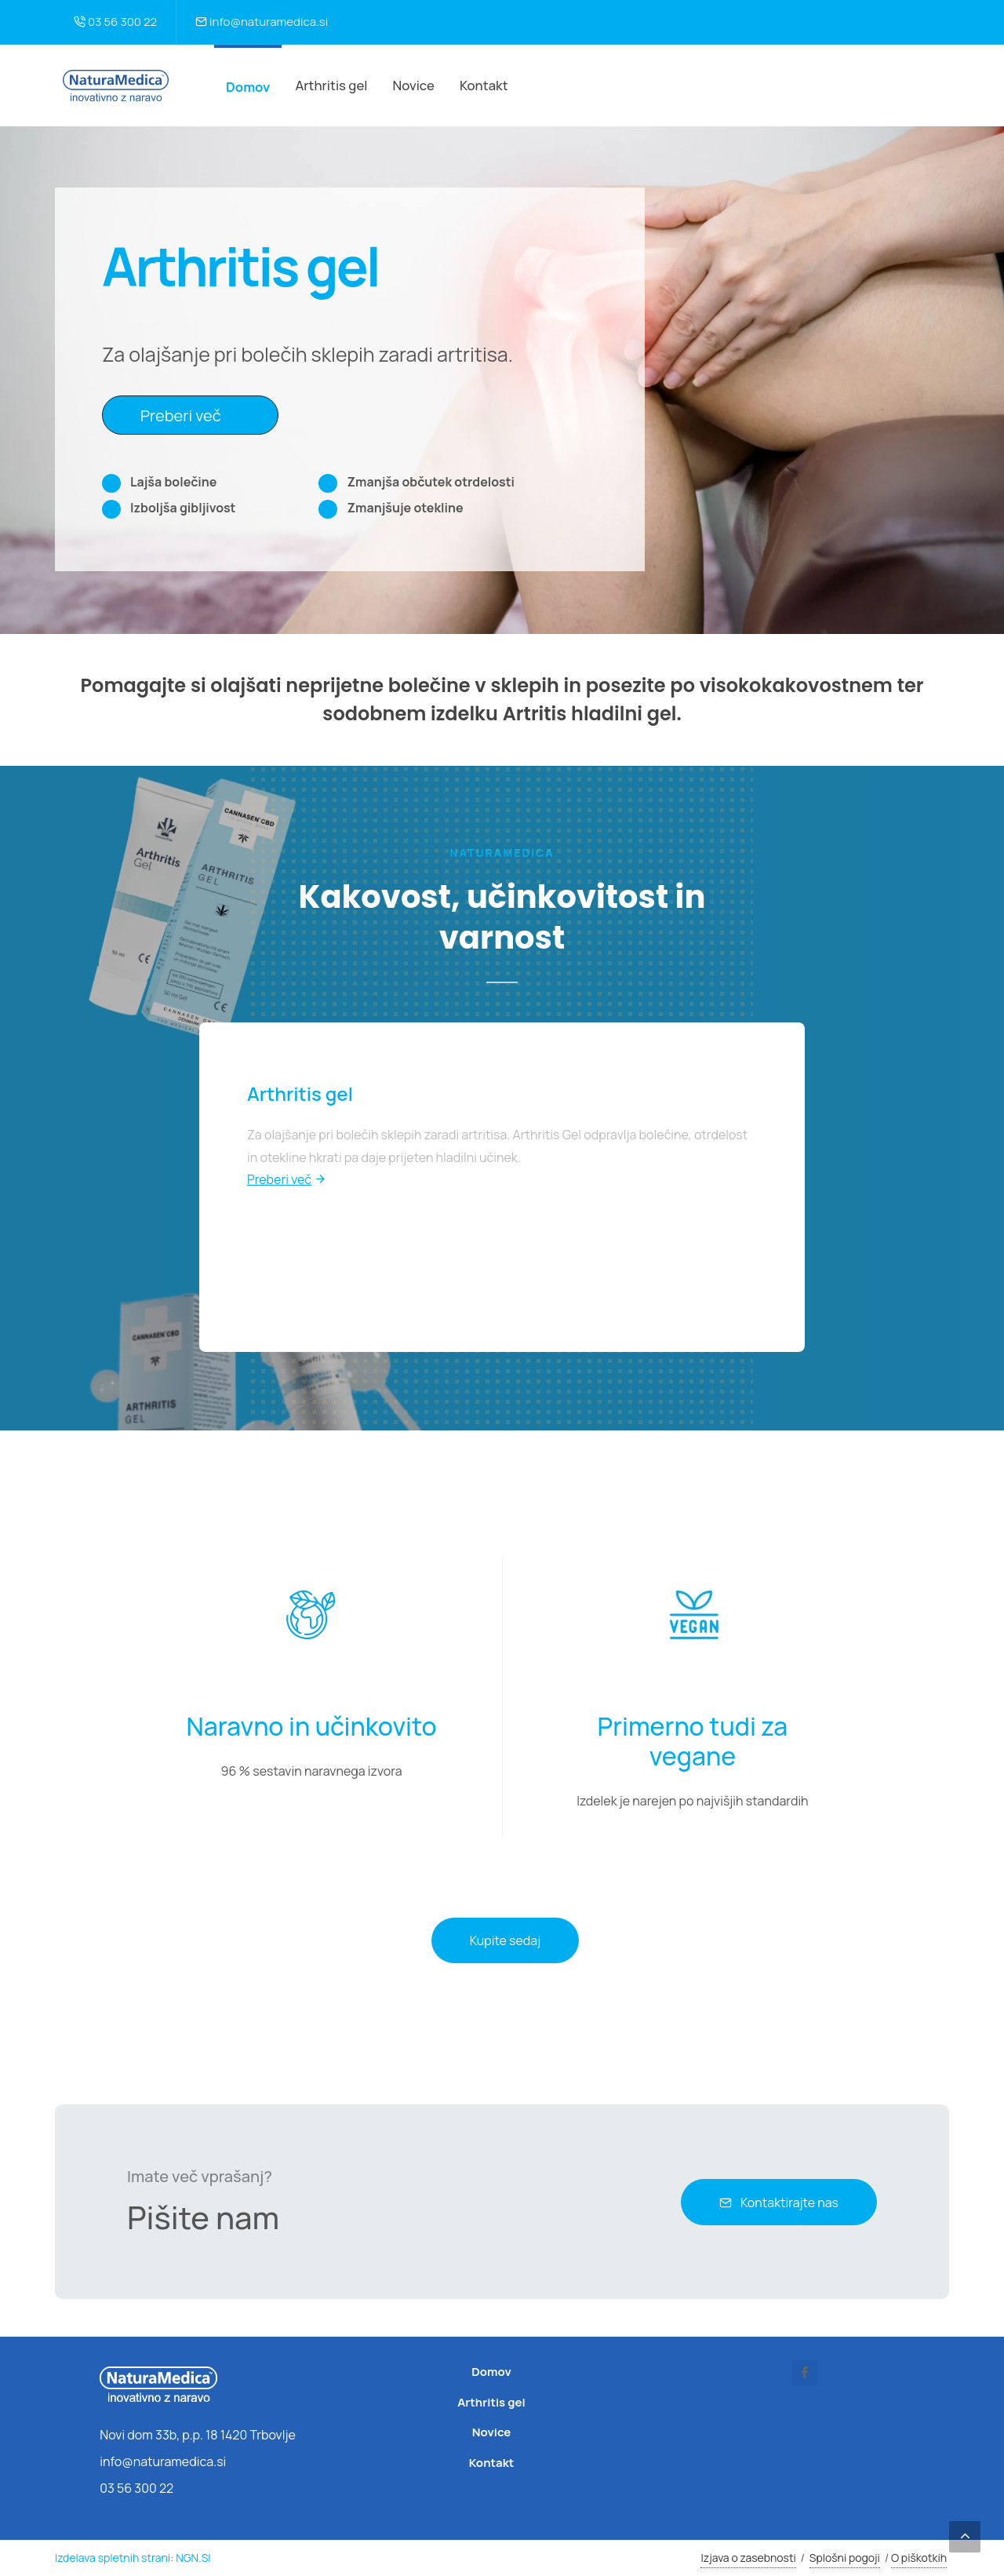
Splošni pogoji (844, 2557)
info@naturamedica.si (261, 21)
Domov (248, 87)
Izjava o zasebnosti (747, 2557)
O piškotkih (919, 2557)
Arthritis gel (491, 2402)
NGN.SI (193, 2557)
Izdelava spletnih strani (112, 2557)
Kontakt (491, 2462)
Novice (491, 2432)
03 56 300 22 (115, 21)
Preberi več (190, 414)
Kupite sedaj (505, 1940)
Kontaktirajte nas (778, 2202)
